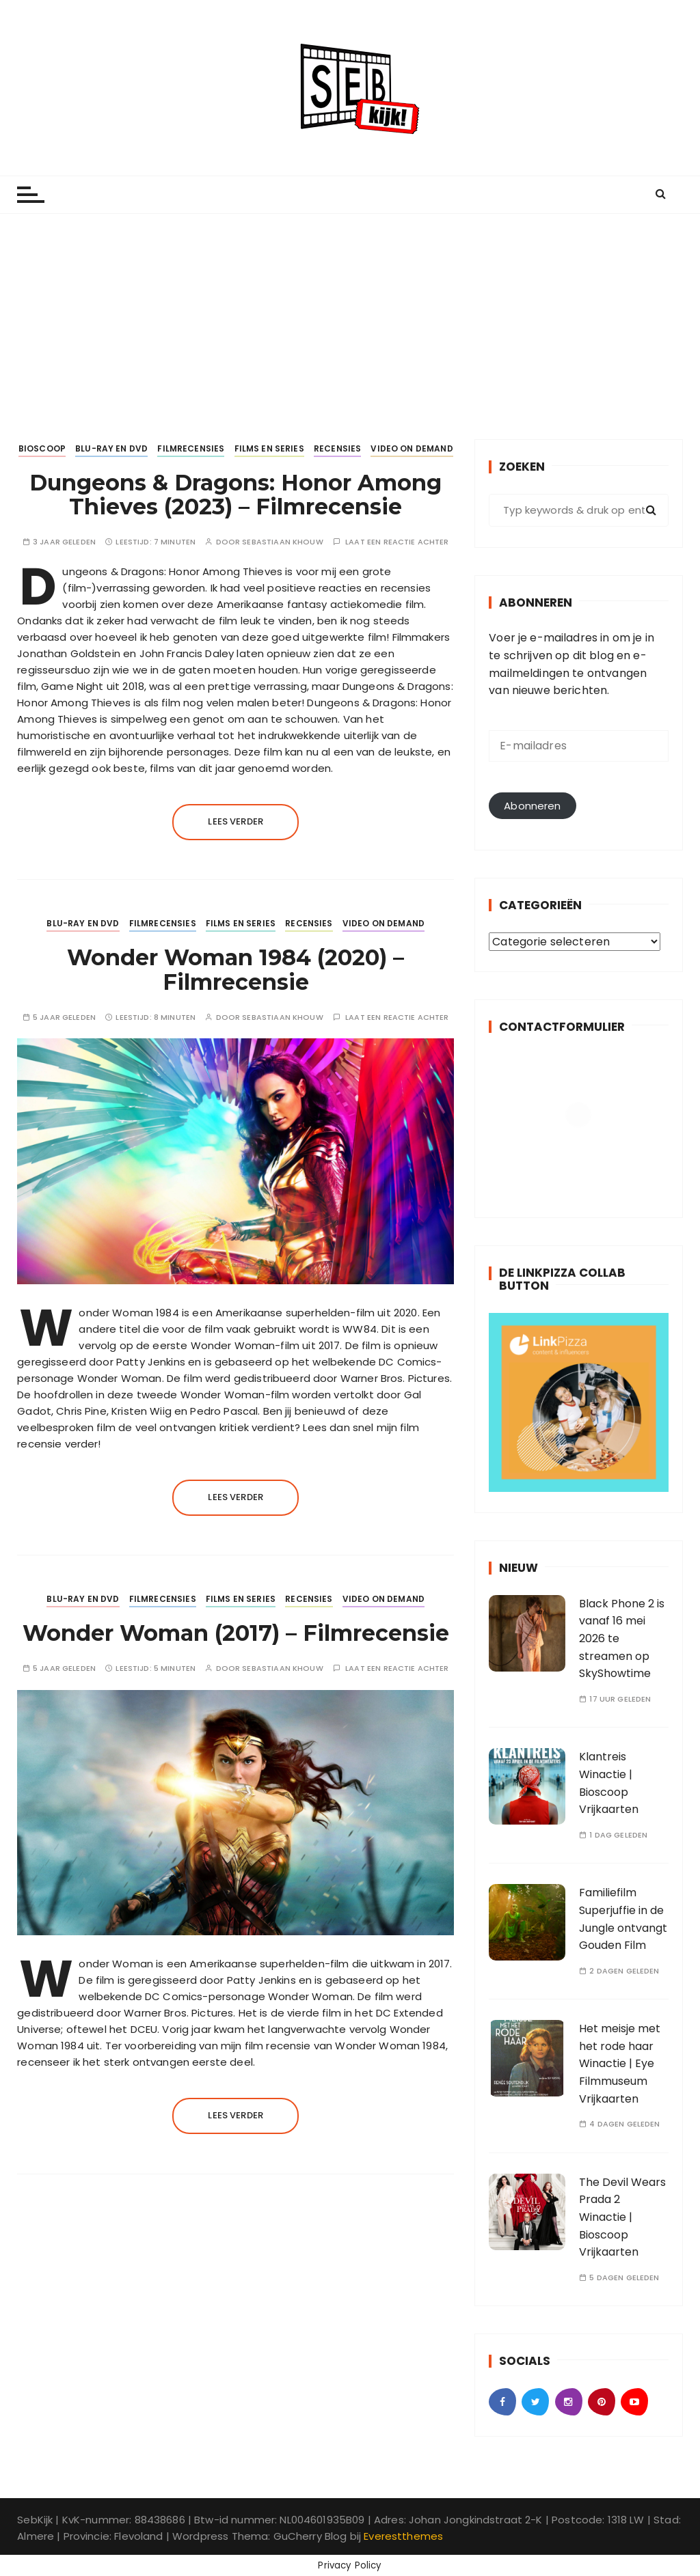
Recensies (337, 448)
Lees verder (235, 821)
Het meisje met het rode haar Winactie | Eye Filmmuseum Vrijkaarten (619, 2063)
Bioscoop (42, 448)
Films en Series (269, 448)
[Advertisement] (350, 316)
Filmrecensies (190, 448)
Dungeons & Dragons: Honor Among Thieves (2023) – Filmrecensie (235, 494)
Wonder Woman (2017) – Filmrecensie (236, 1633)
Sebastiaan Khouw (282, 542)
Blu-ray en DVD (111, 448)
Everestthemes (403, 2536)
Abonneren (532, 806)
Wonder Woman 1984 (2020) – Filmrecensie (235, 969)
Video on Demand (412, 448)
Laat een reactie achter (396, 542)
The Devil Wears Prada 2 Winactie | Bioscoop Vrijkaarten (622, 2217)
